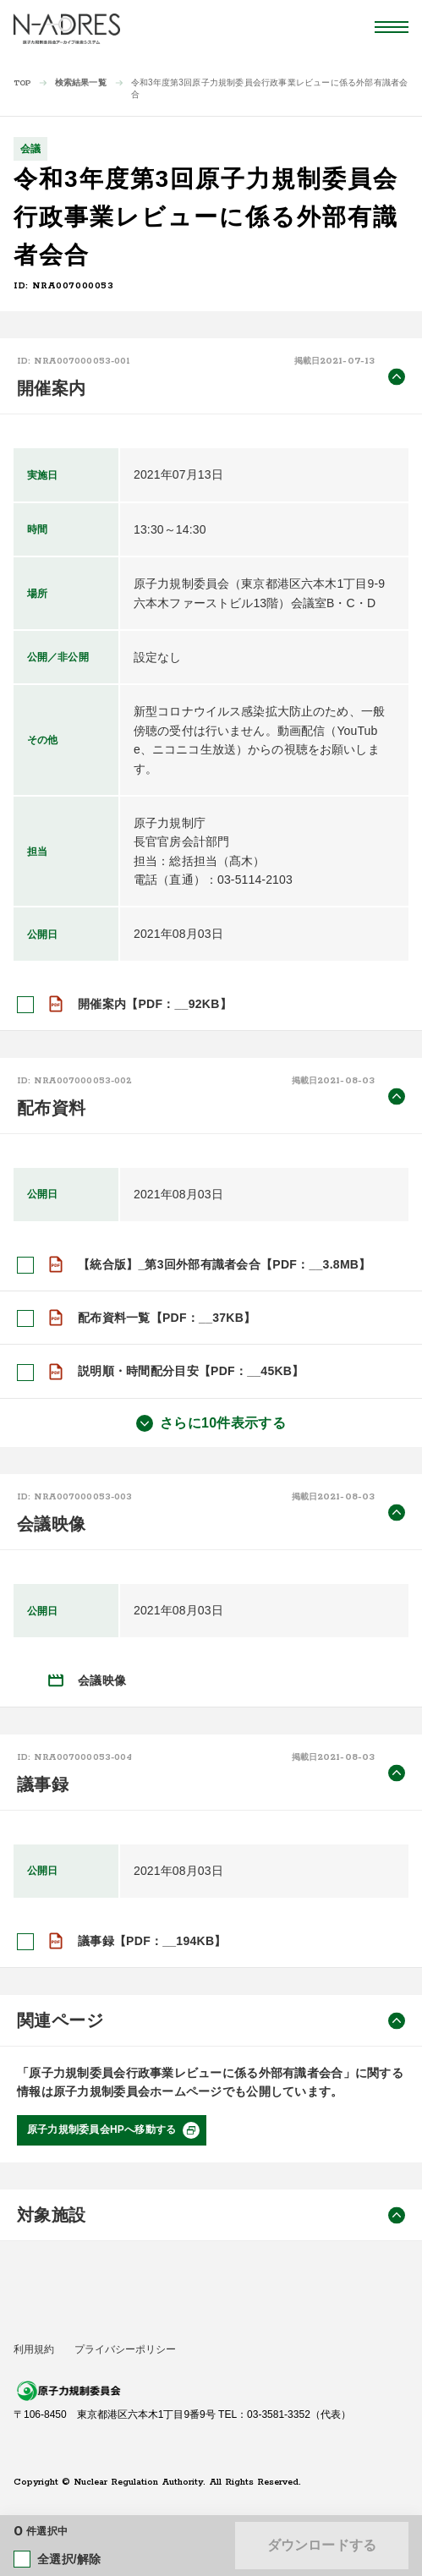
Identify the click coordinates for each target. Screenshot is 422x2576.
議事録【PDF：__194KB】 (152, 1941)
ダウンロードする (321, 2545)
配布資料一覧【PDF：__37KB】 (166, 1317)
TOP (22, 83)
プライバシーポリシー (125, 2349)
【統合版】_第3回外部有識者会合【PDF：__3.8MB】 (224, 1264)
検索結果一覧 (81, 82)
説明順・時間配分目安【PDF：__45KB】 (191, 1371)
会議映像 (102, 1680)
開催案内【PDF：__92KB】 (155, 1004)
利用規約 (34, 2349)
